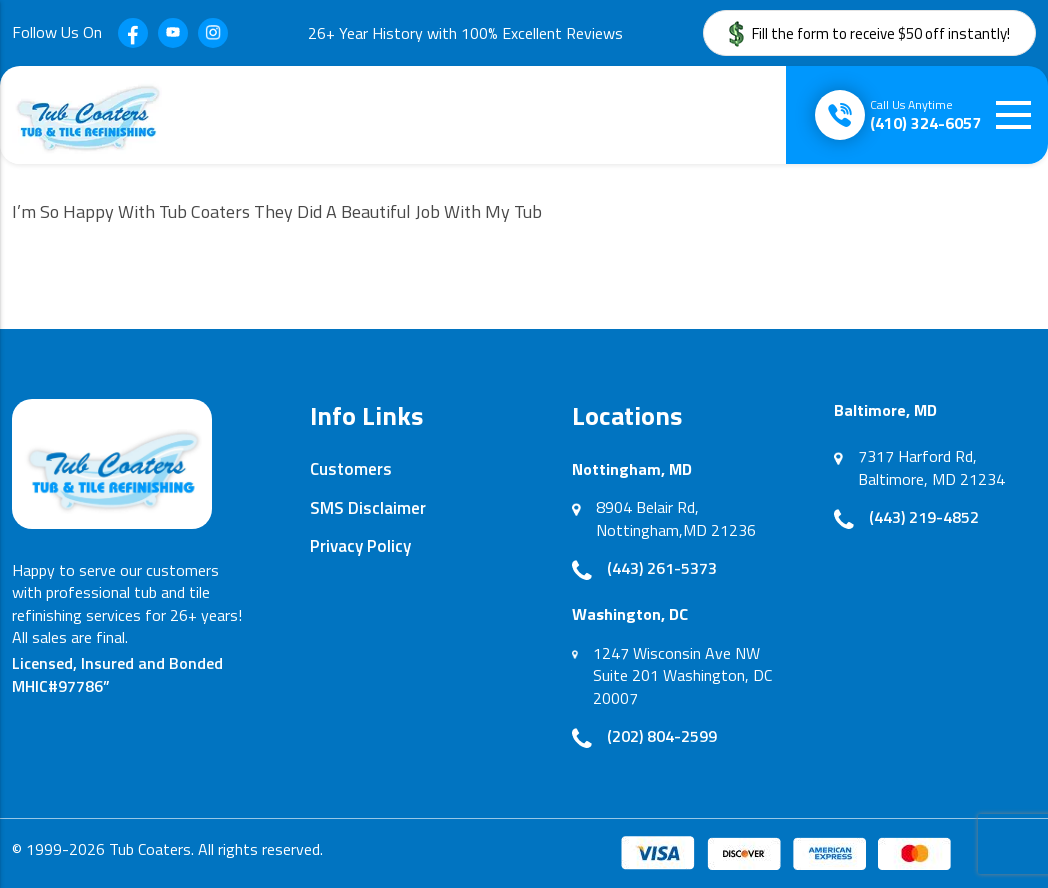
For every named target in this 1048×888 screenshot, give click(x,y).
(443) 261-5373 (662, 568)
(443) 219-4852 (924, 517)
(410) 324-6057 (925, 115)
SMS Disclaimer (368, 508)
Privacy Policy (360, 546)
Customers (351, 469)
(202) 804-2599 (662, 736)
